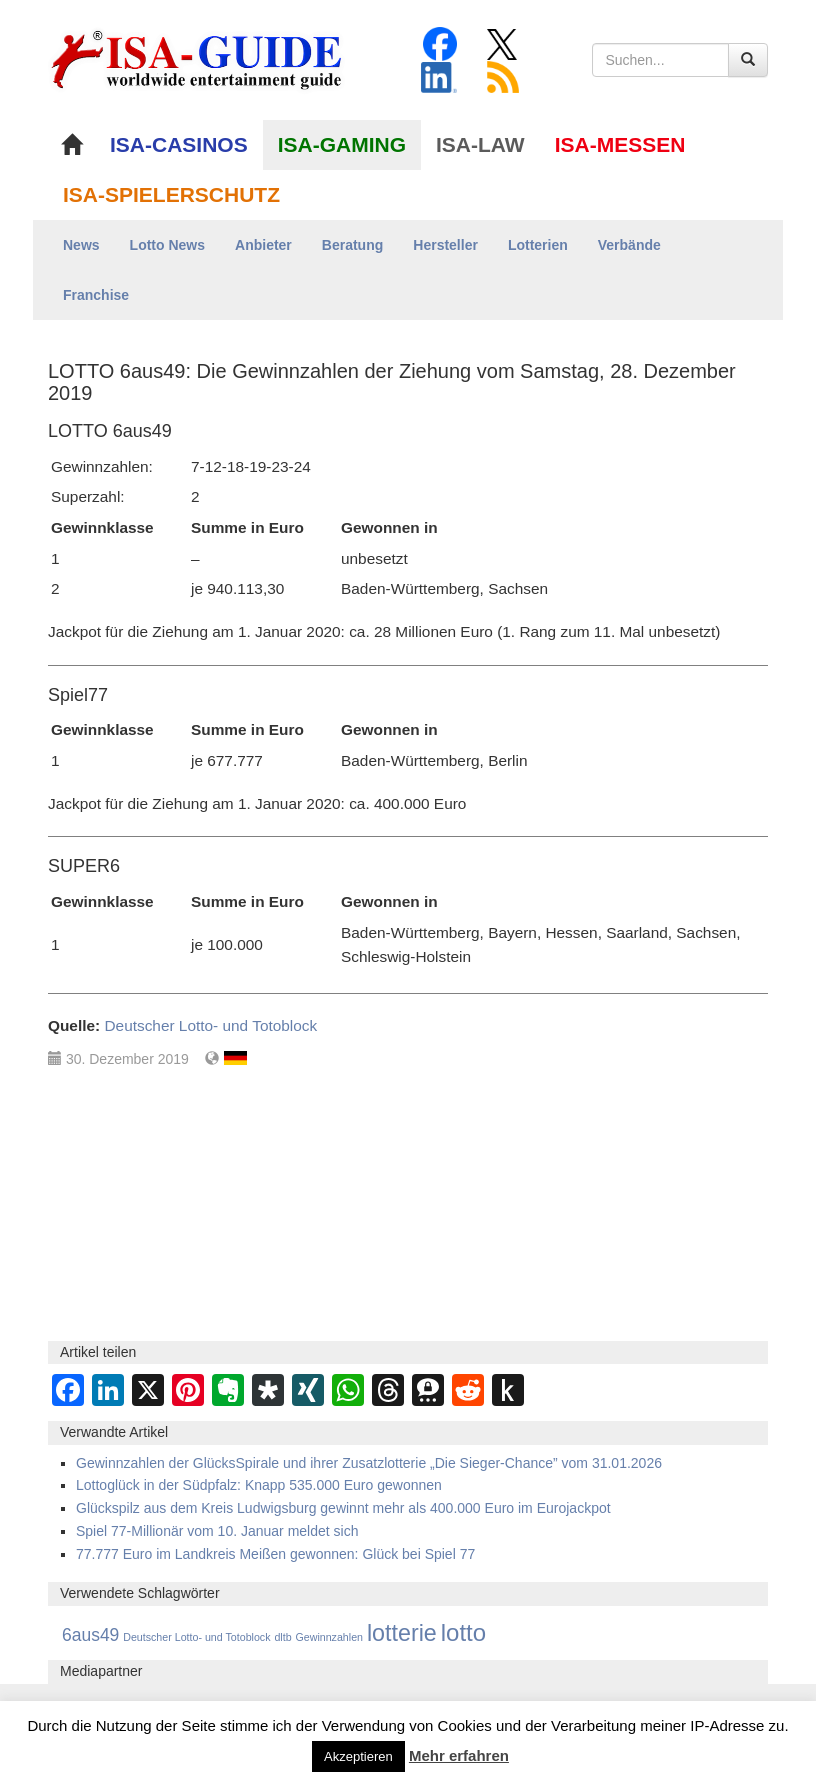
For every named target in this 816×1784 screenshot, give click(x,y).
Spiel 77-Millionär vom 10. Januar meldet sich (217, 1531)
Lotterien (538, 245)
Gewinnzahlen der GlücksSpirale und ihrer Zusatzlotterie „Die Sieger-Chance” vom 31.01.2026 (369, 1463)
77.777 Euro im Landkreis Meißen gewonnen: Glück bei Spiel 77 (275, 1554)
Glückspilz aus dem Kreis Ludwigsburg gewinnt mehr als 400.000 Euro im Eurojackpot (343, 1508)
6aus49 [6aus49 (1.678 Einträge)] (90, 1635)
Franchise (96, 295)
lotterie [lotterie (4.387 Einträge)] (402, 1633)
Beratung (352, 245)
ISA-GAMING (342, 144)
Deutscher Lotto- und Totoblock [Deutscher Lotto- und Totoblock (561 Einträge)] (196, 1637)
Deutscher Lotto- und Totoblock (210, 1025)
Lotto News (167, 245)
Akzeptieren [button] (358, 1756)
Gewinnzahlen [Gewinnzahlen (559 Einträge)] (329, 1637)
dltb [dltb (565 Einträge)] (282, 1637)
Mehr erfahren (459, 1755)
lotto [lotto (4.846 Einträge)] (463, 1632)
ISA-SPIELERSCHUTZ (171, 194)
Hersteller (445, 245)
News (81, 245)
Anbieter (263, 245)
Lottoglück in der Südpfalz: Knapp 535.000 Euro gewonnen (259, 1485)
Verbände (629, 245)
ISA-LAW (480, 144)
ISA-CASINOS (179, 144)
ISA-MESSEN (620, 144)
